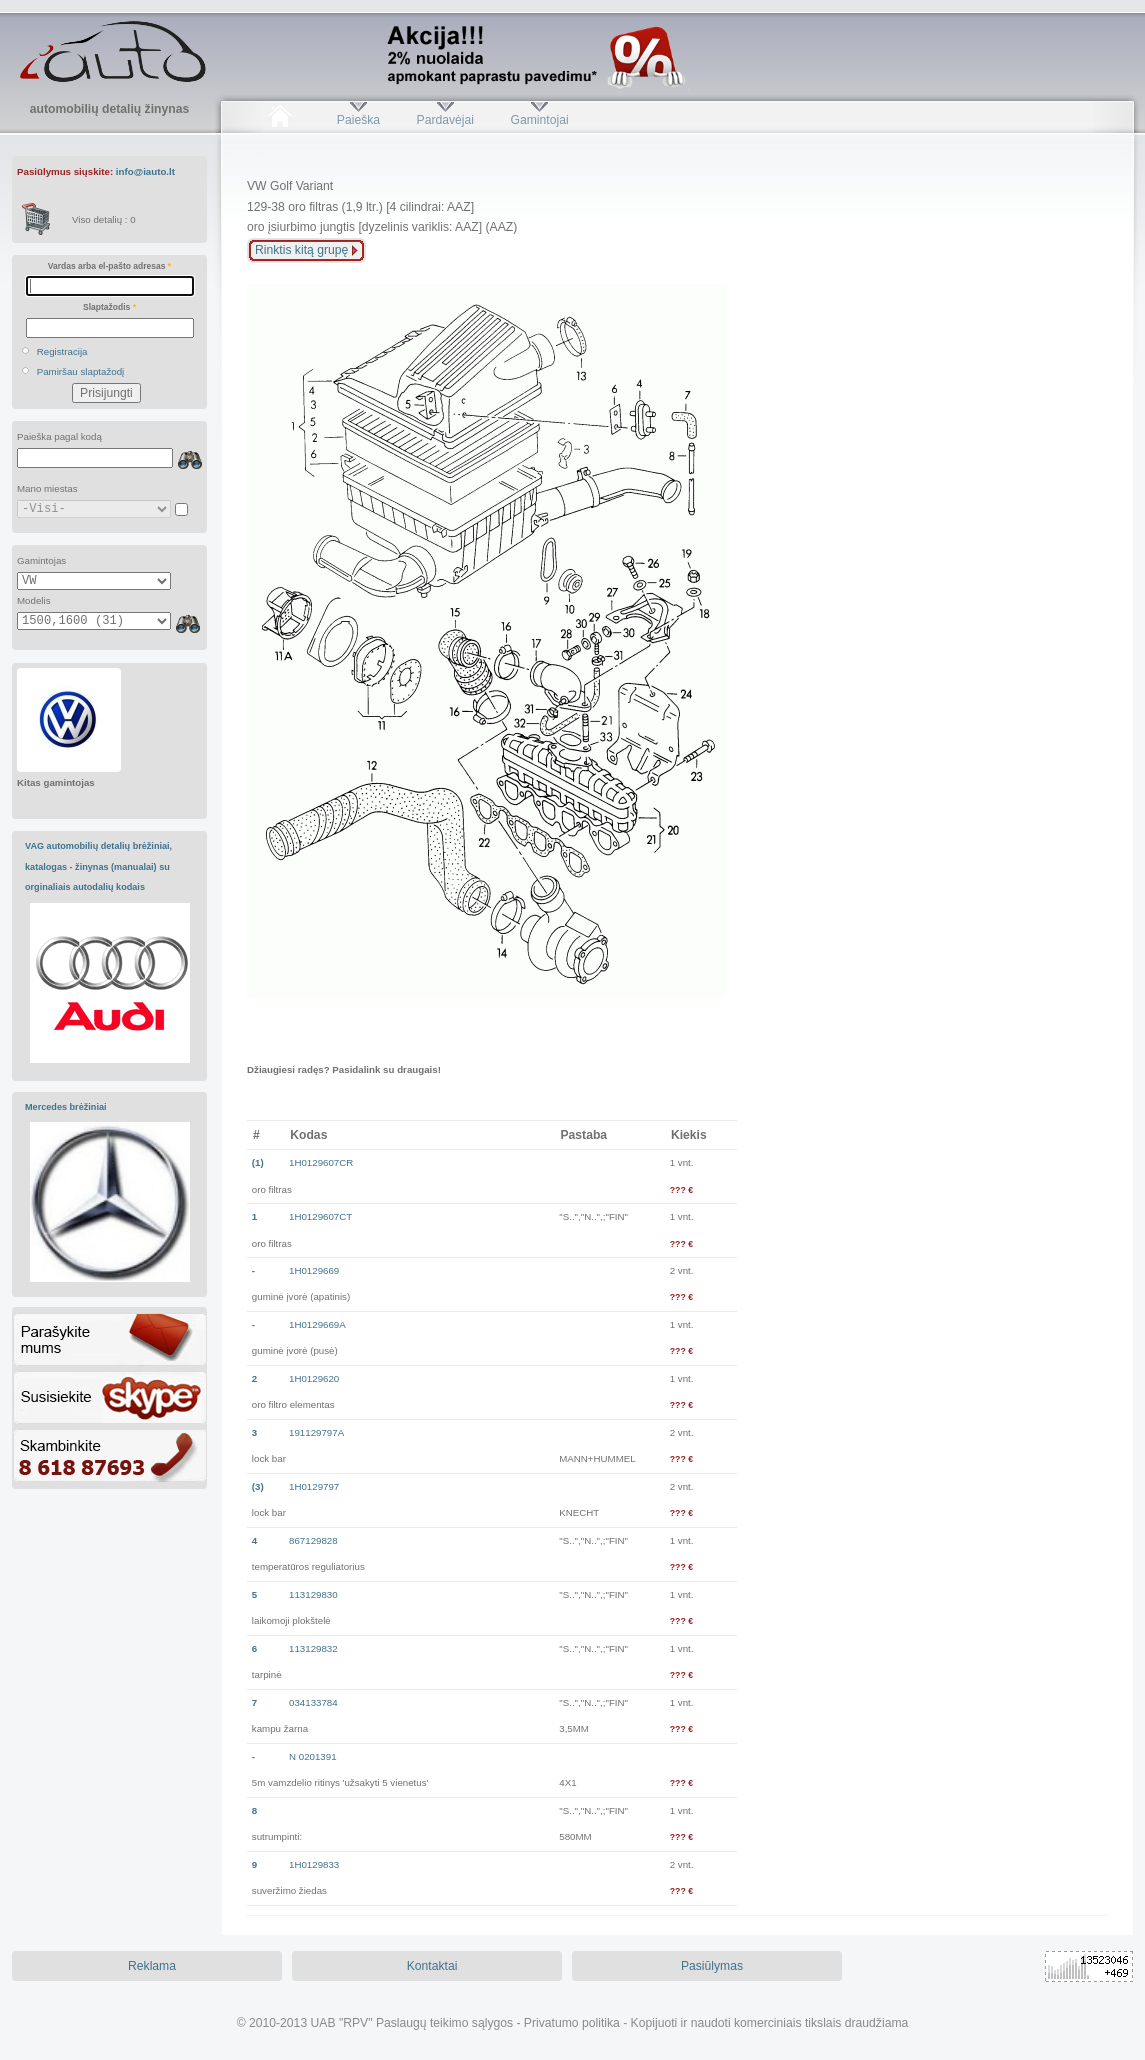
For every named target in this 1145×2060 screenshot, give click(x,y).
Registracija (62, 351)
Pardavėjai (445, 120)
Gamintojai (539, 120)
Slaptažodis (109, 307)
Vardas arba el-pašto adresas (109, 266)
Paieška (358, 120)
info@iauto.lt (145, 171)
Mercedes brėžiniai (66, 1107)
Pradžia (279, 120)
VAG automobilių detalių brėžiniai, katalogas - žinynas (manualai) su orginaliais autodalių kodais (98, 866)
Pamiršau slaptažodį (81, 371)
